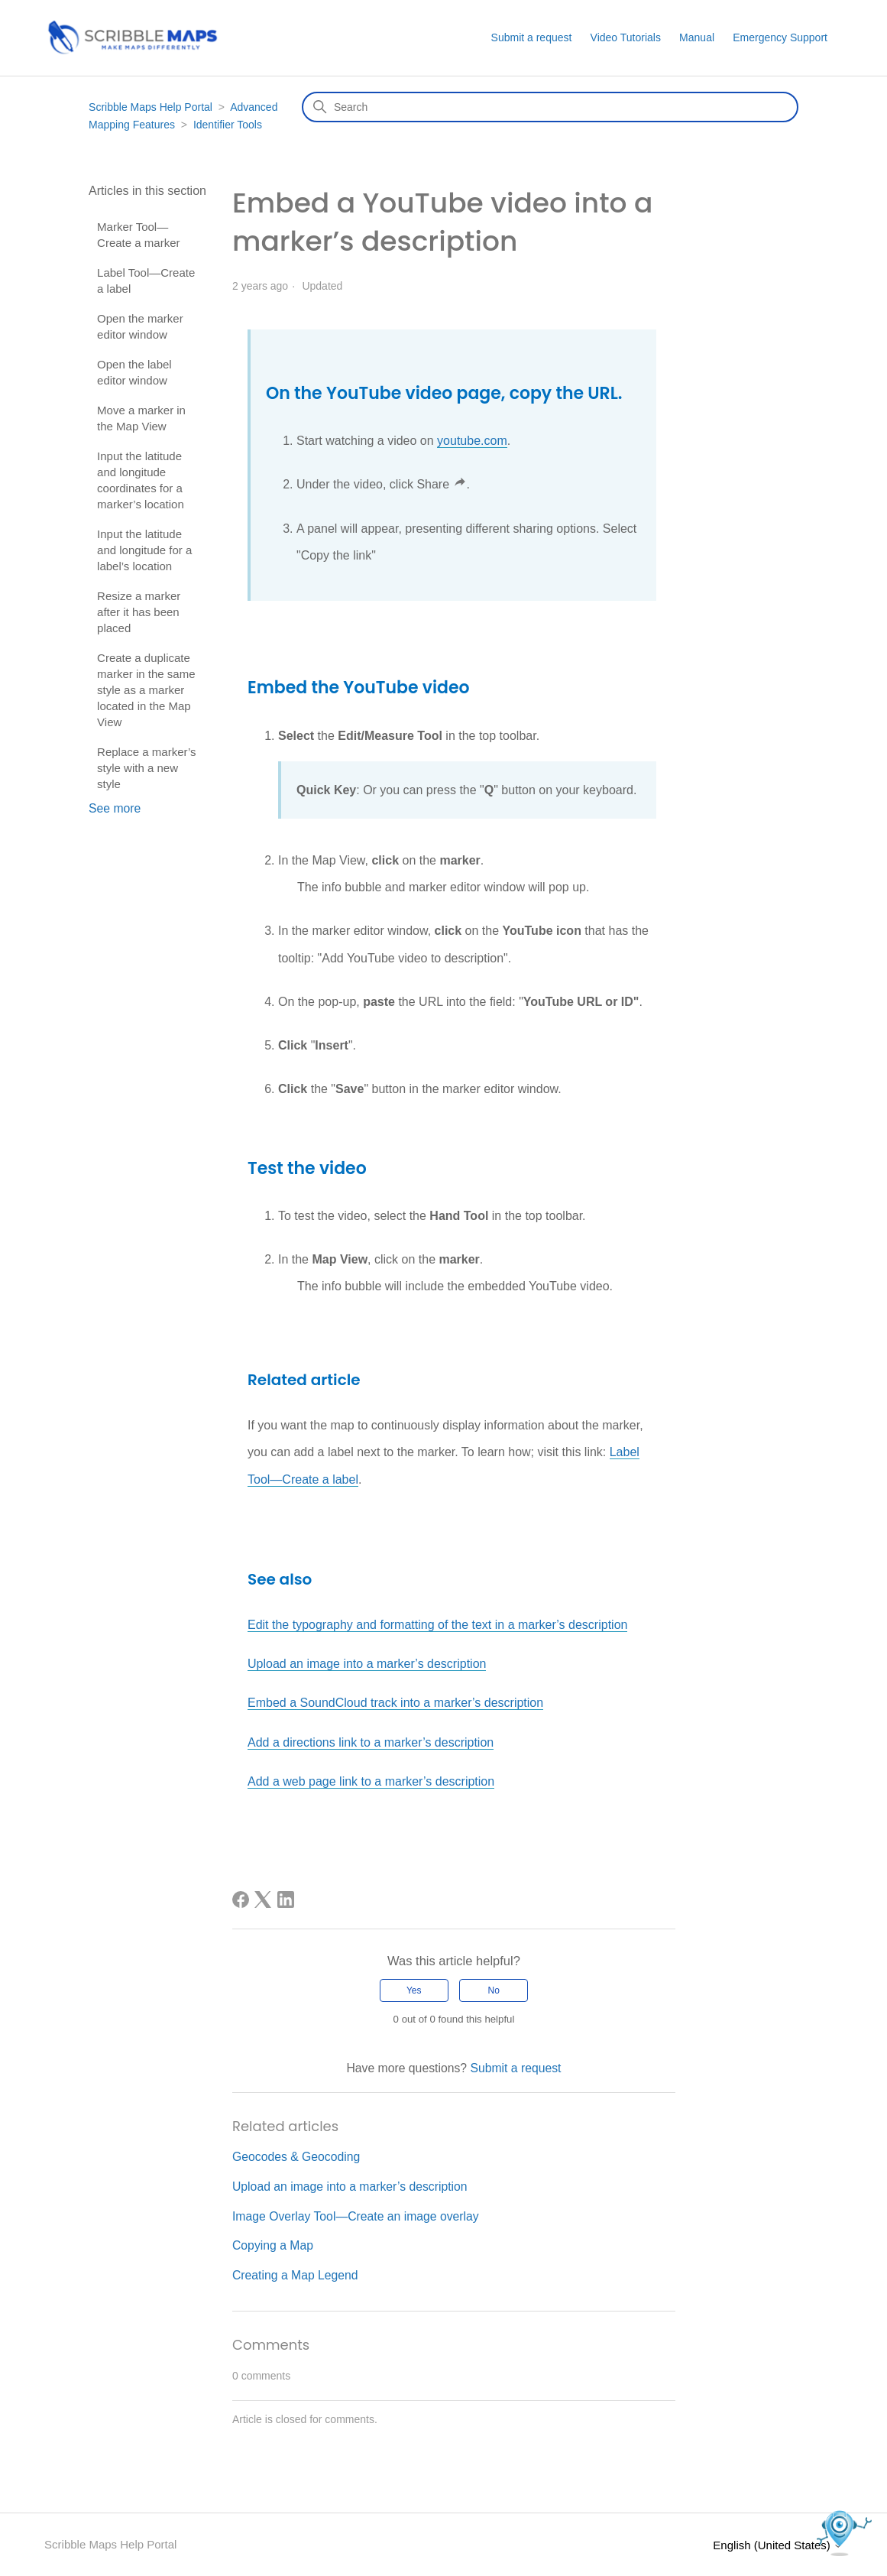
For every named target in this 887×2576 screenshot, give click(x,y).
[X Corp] (262, 1899)
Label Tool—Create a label (146, 280)
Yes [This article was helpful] (414, 1990)
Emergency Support (780, 37)
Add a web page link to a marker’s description (371, 1781)
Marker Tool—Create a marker (138, 234)
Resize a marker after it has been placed (138, 611)
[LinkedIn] (285, 1899)
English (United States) (778, 2545)
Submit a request (531, 37)
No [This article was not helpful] (494, 1990)
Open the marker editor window (140, 326)
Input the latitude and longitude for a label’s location (144, 550)
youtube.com (472, 440)
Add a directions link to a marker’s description (371, 1742)
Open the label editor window (134, 372)
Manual (696, 37)
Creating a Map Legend (295, 2275)
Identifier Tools (227, 124)
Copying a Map (272, 2245)
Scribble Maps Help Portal (150, 107)
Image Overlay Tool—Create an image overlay (355, 2216)
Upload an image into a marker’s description (367, 1663)
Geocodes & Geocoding (296, 2156)
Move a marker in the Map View (141, 418)
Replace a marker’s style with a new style (146, 767)
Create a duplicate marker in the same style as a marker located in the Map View (146, 689)
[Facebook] (240, 1899)
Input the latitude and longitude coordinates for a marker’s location (140, 480)
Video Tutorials (626, 37)
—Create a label (314, 1479)
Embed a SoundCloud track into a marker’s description (395, 1702)
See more (115, 808)
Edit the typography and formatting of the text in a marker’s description (437, 1624)
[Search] (550, 107)
